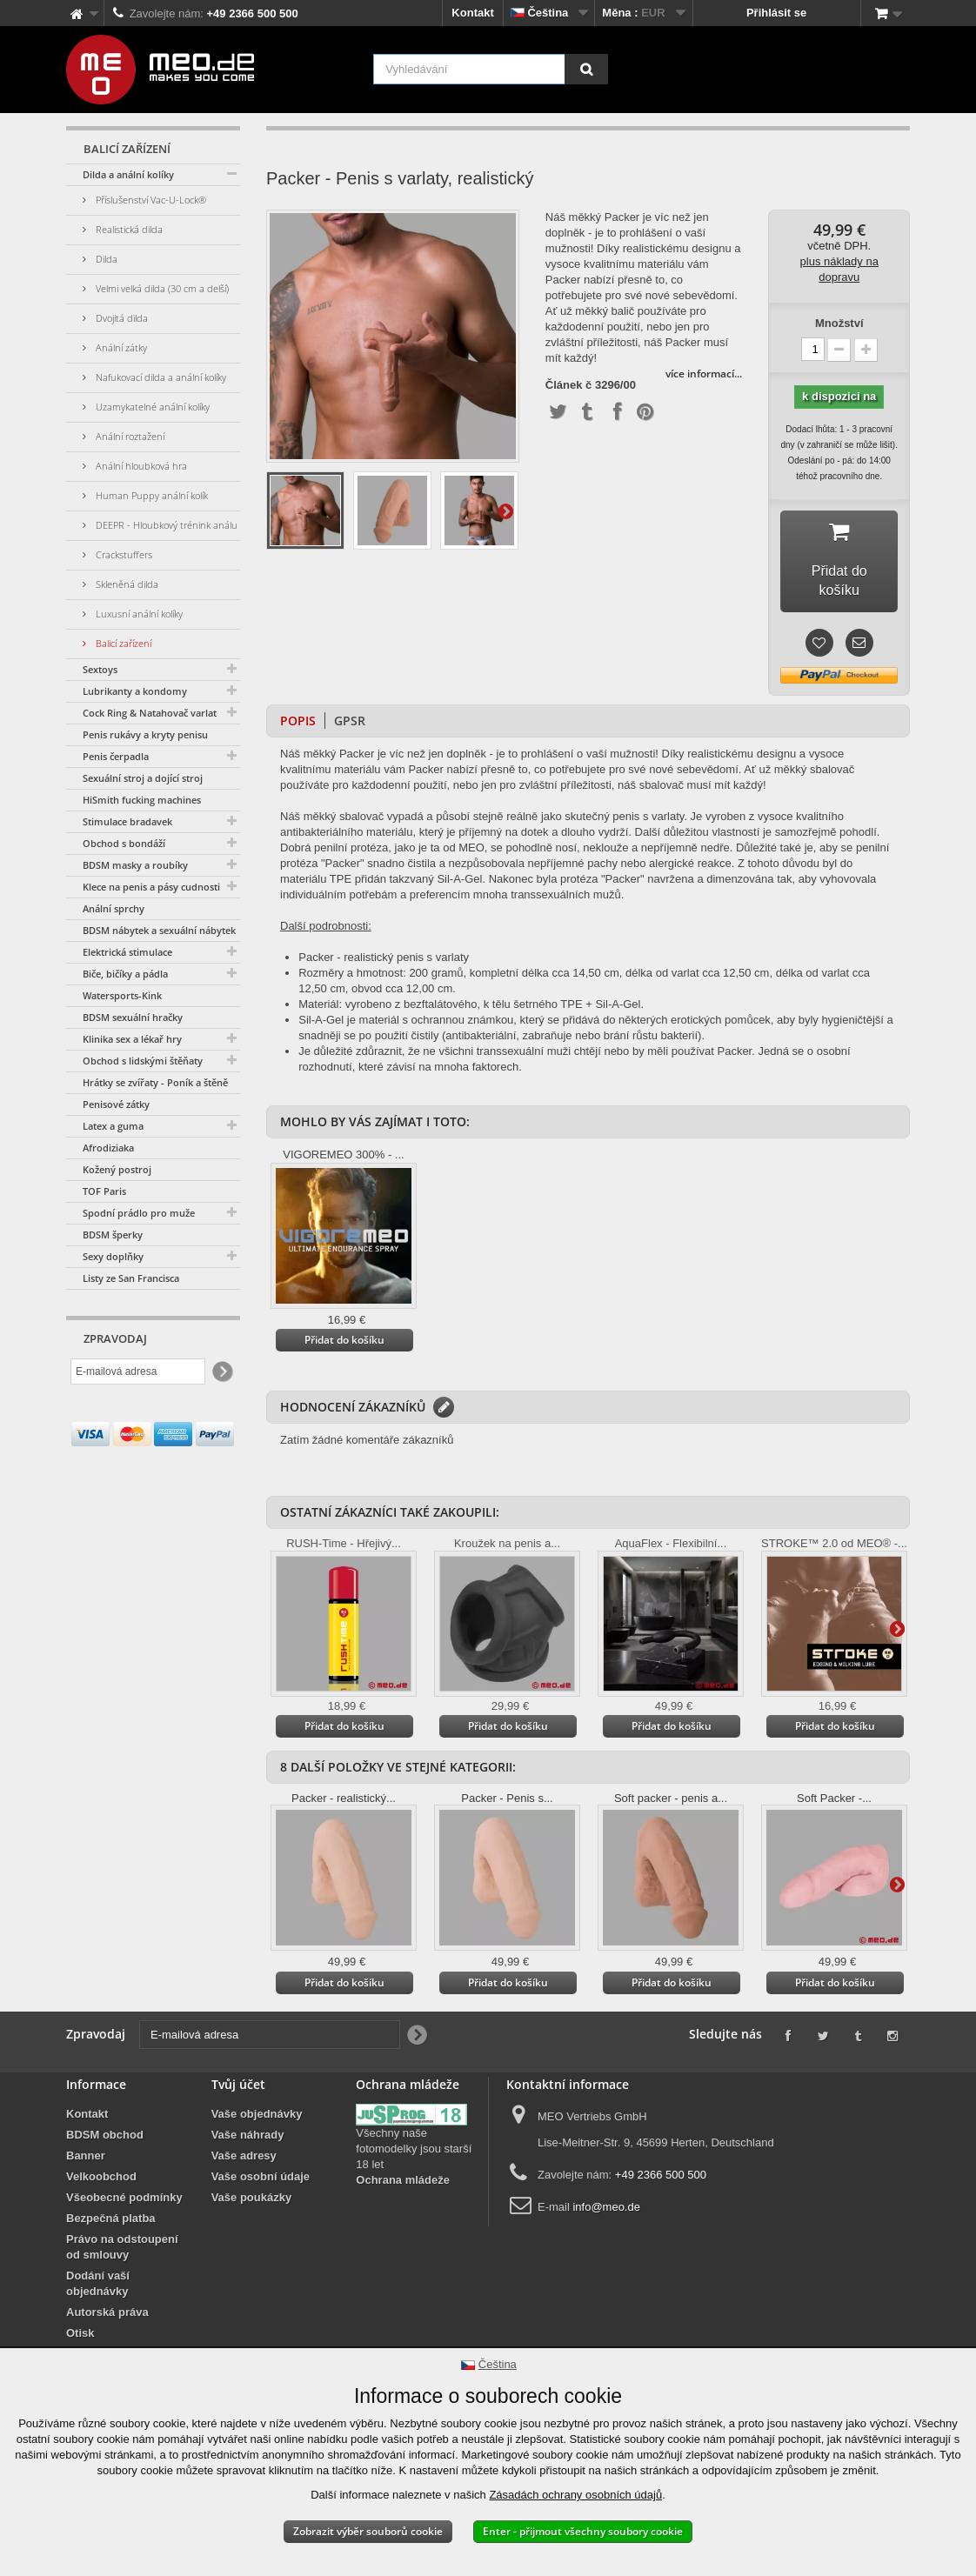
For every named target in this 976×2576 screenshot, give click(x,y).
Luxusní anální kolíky (138, 613)
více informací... (703, 373)
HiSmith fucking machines (142, 799)
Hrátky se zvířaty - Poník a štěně (155, 1082)
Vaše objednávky (257, 2097)
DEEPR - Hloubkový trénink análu (165, 524)
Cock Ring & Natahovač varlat (150, 712)
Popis (298, 704)
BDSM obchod (105, 2118)
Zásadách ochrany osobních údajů (575, 2494)
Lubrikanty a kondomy (135, 690)
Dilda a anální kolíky (128, 174)
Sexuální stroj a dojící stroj (143, 777)
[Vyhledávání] (586, 69)
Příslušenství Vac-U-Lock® (149, 199)
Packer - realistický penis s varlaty (383, 940)
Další (505, 510)
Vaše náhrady (247, 2118)
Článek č (568, 385)
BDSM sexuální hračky (133, 1017)
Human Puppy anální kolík (150, 495)
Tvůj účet (238, 2067)
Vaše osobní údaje (260, 2159)
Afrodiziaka (108, 1147)
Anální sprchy (113, 908)
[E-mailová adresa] (137, 1371)
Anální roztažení (128, 436)
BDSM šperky (113, 1234)
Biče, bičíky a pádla (125, 973)
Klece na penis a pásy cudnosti (151, 886)
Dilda (105, 258)
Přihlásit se (776, 12)
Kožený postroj (117, 1169)
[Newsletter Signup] (221, 1372)
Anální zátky (120, 347)
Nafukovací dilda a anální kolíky (159, 377)
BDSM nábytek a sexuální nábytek (159, 930)
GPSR (349, 704)
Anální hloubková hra (140, 465)
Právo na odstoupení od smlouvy (122, 2230)
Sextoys (100, 669)
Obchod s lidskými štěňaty (143, 1060)
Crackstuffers (122, 554)
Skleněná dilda (125, 584)
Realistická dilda (128, 229)
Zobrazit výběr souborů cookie (368, 2531)
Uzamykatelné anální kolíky (151, 406)
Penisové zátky (116, 1104)
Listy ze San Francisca (131, 1278)
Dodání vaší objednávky (98, 2266)
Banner (85, 2139)
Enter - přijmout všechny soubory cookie (583, 2531)
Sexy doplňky (113, 1256)
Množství (839, 323)
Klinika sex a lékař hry (132, 1038)
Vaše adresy (244, 2139)
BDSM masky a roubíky (135, 864)
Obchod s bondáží (124, 843)
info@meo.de (606, 2190)
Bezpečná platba (111, 2201)
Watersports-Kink (122, 995)
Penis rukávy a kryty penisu (145, 734)
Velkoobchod (101, 2159)
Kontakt (472, 12)
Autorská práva (107, 2295)
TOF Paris (104, 1191)
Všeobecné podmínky (124, 2180)
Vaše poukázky (251, 2180)
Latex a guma (113, 1125)
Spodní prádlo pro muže (139, 1212)
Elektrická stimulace (127, 951)
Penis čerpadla (116, 756)
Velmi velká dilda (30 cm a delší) (161, 288)
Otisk (80, 2316)
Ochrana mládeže (403, 2163)
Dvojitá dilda (120, 317)
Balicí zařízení (122, 643)
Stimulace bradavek (127, 821)
